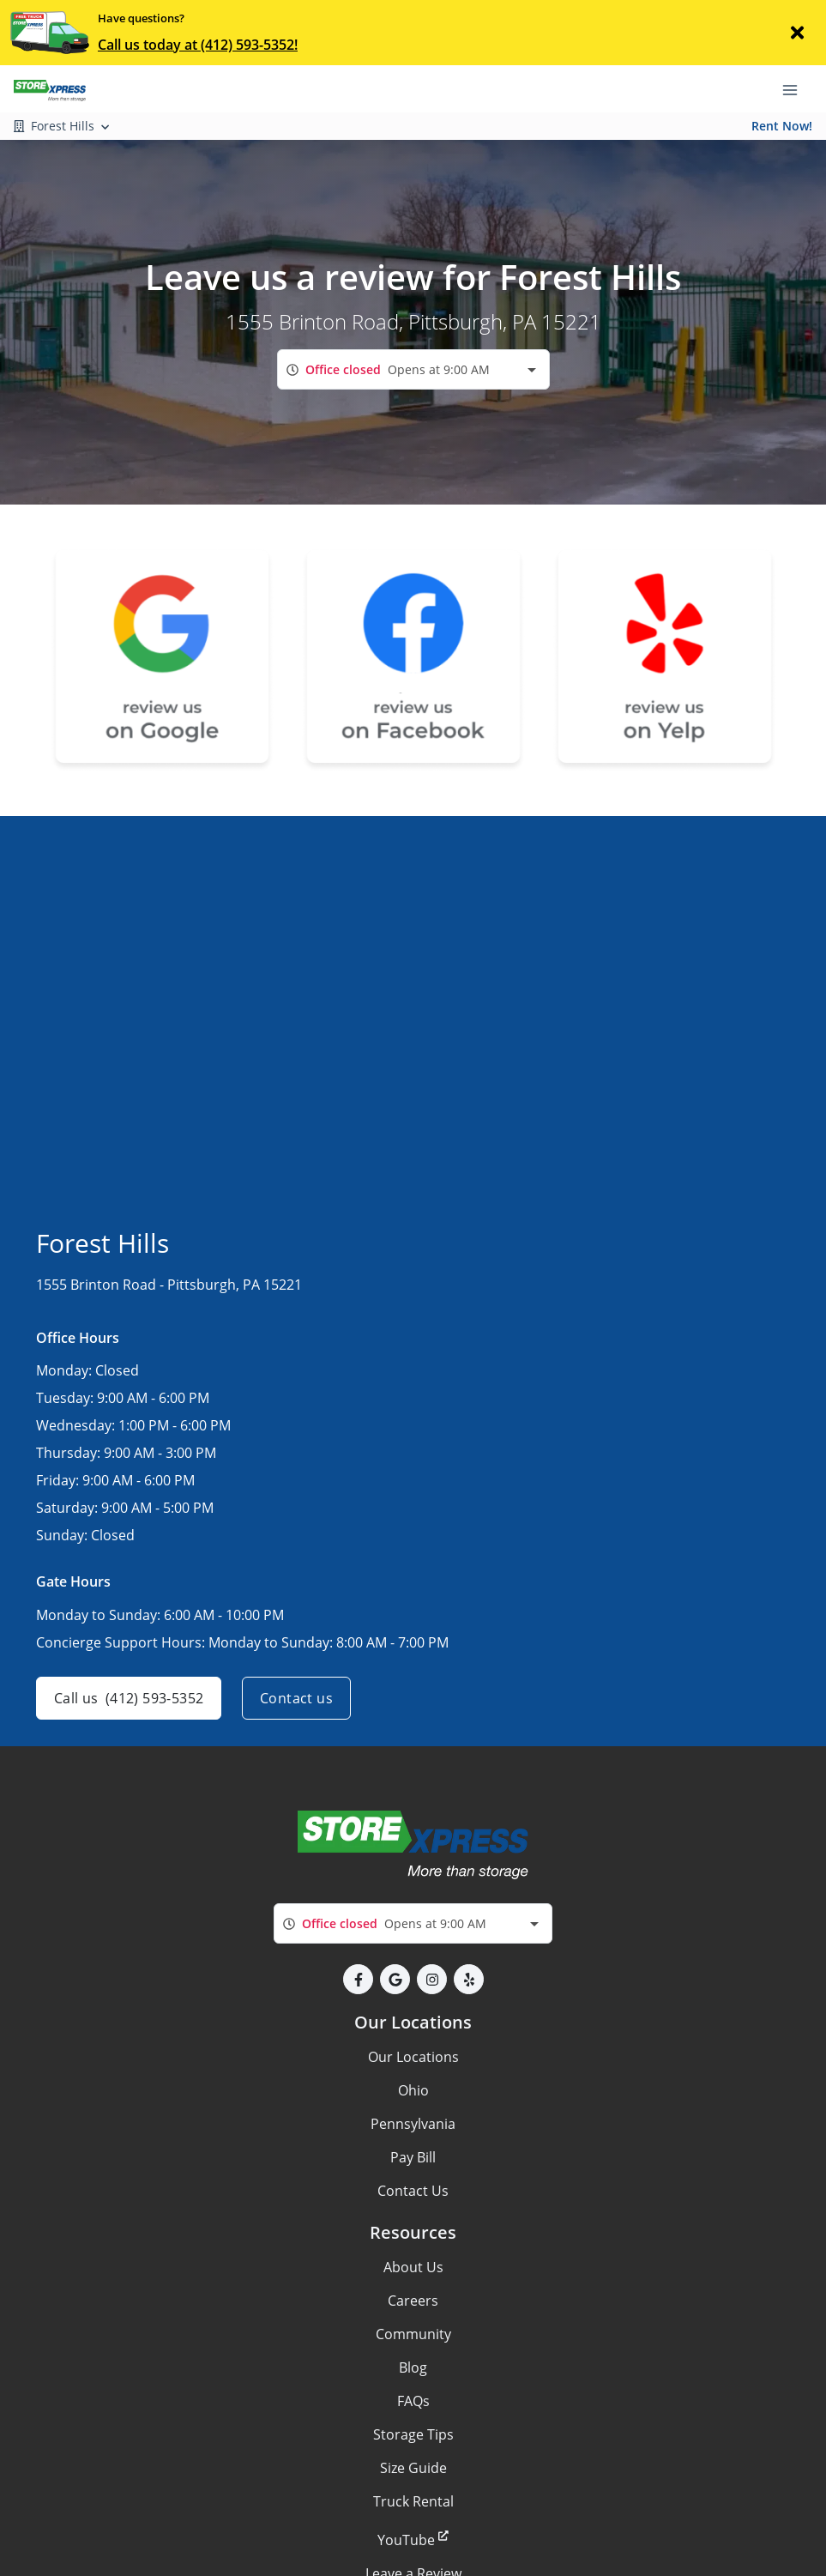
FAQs (413, 2401)
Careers (413, 2300)
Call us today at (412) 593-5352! (198, 44)
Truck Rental (413, 2501)
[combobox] (413, 369)
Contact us (296, 1698)
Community (413, 2334)
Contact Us (413, 2190)
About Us (413, 2267)
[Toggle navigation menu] (796, 88)
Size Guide (413, 2467)
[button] (358, 1979)
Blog (413, 2367)
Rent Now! (781, 126)
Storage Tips (413, 2434)
